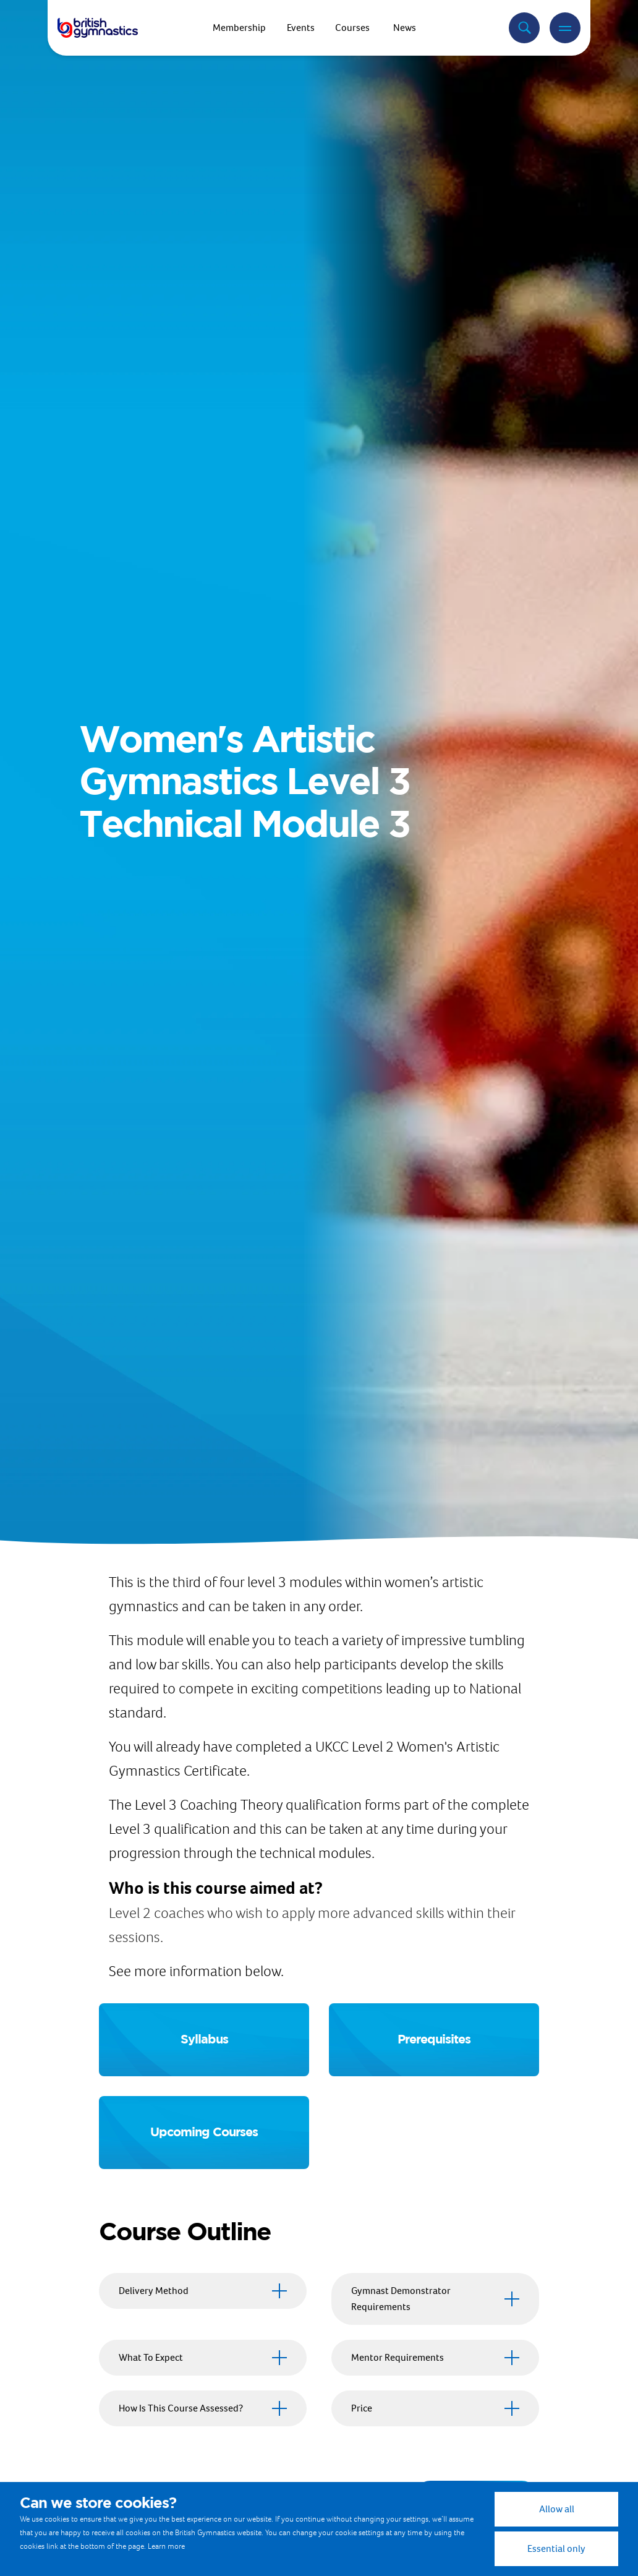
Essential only (556, 2548)
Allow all (556, 2508)
